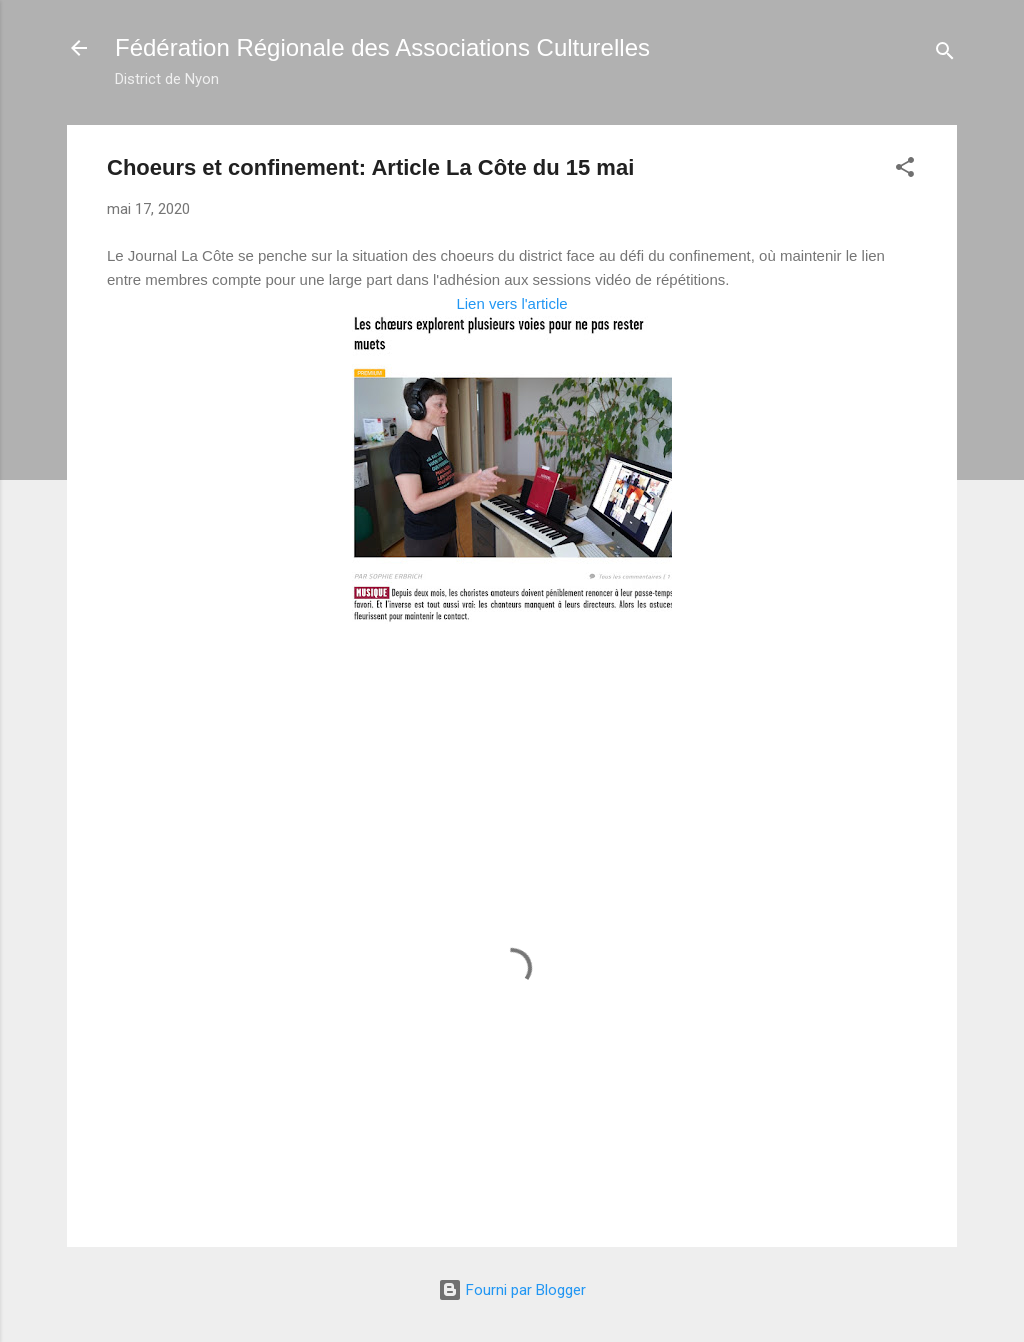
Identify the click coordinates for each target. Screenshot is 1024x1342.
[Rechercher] (945, 54)
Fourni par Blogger (512, 1290)
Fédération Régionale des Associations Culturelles (382, 47)
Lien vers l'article (511, 303)
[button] (905, 170)
